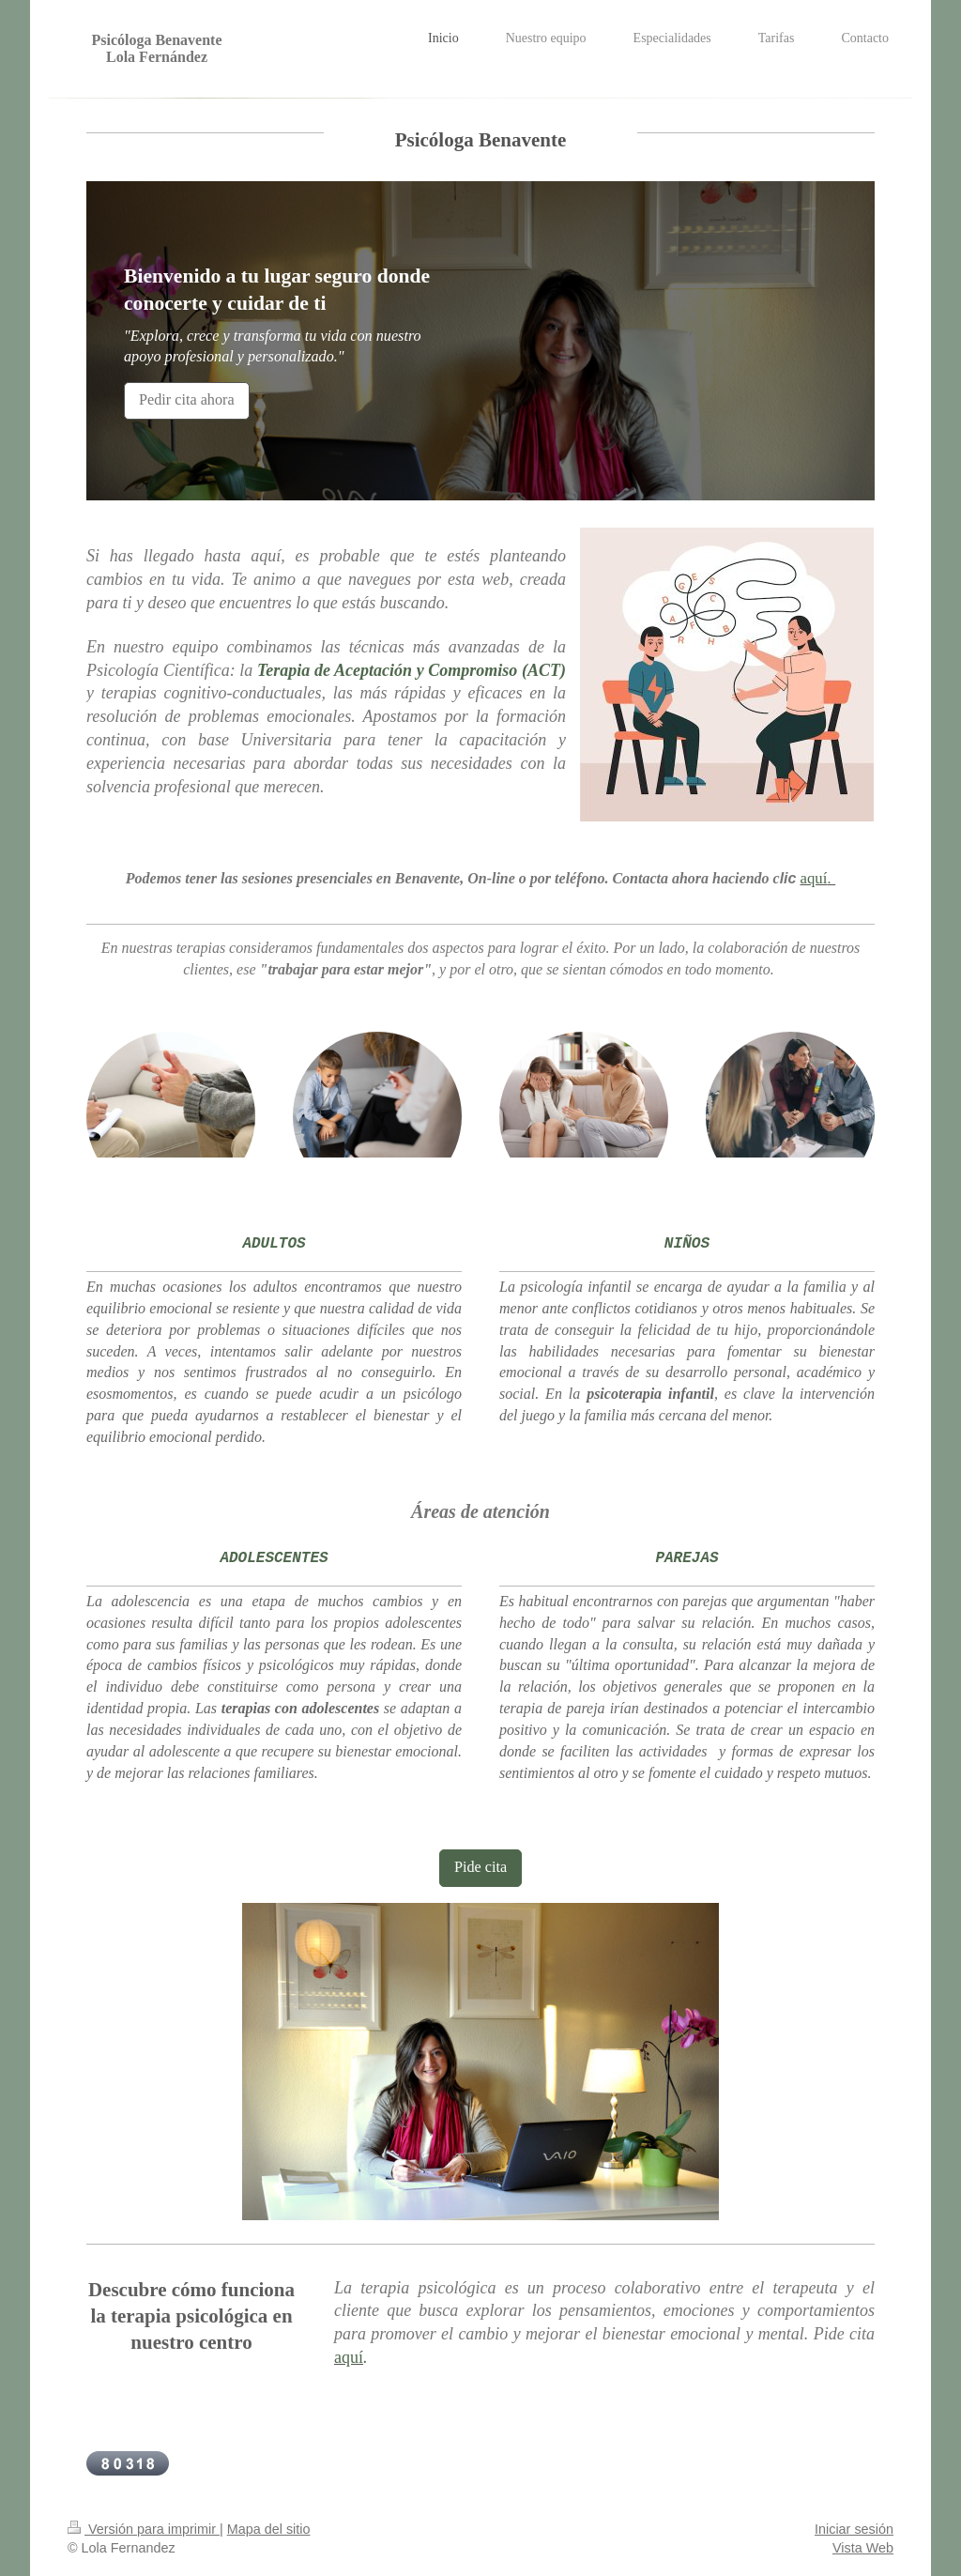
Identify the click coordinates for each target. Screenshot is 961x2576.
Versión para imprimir (144, 2529)
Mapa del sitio (269, 2529)
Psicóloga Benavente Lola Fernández (156, 48)
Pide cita (480, 1867)
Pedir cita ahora (187, 399)
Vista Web (862, 2547)
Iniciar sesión (854, 2529)
